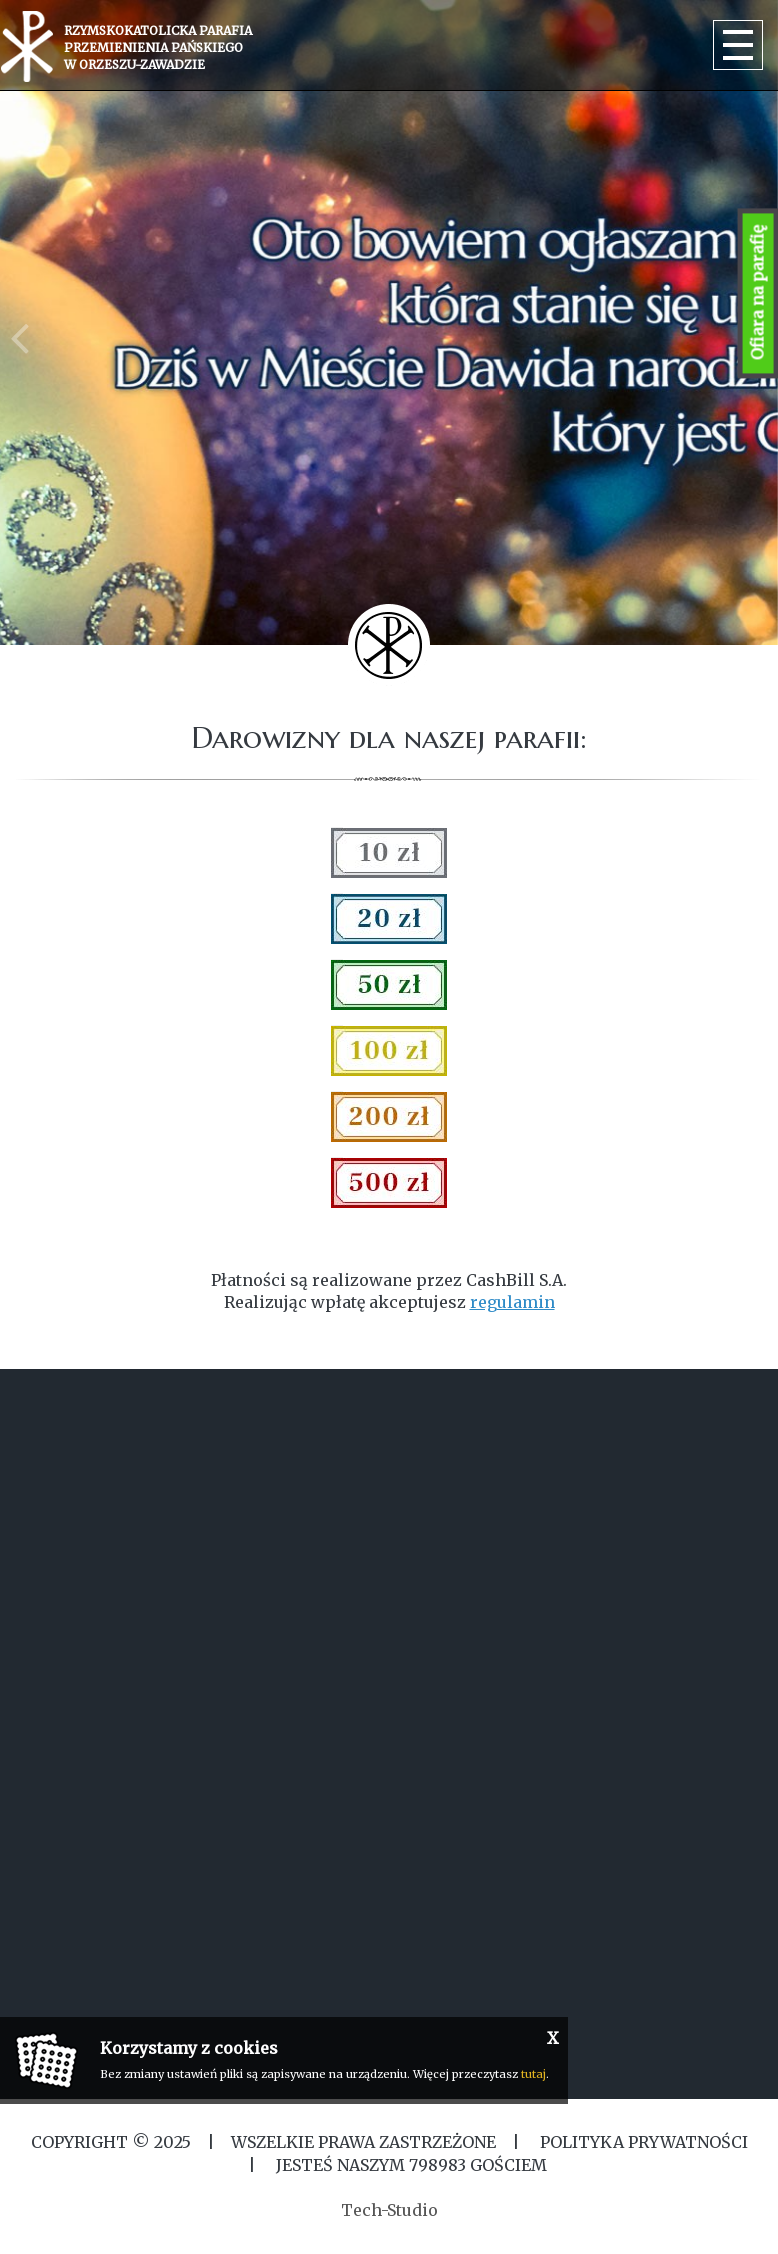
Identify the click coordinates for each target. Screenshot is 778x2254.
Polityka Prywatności (642, 2142)
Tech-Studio (389, 2210)
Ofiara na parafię (758, 293)
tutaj (533, 2074)
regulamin (512, 1302)
